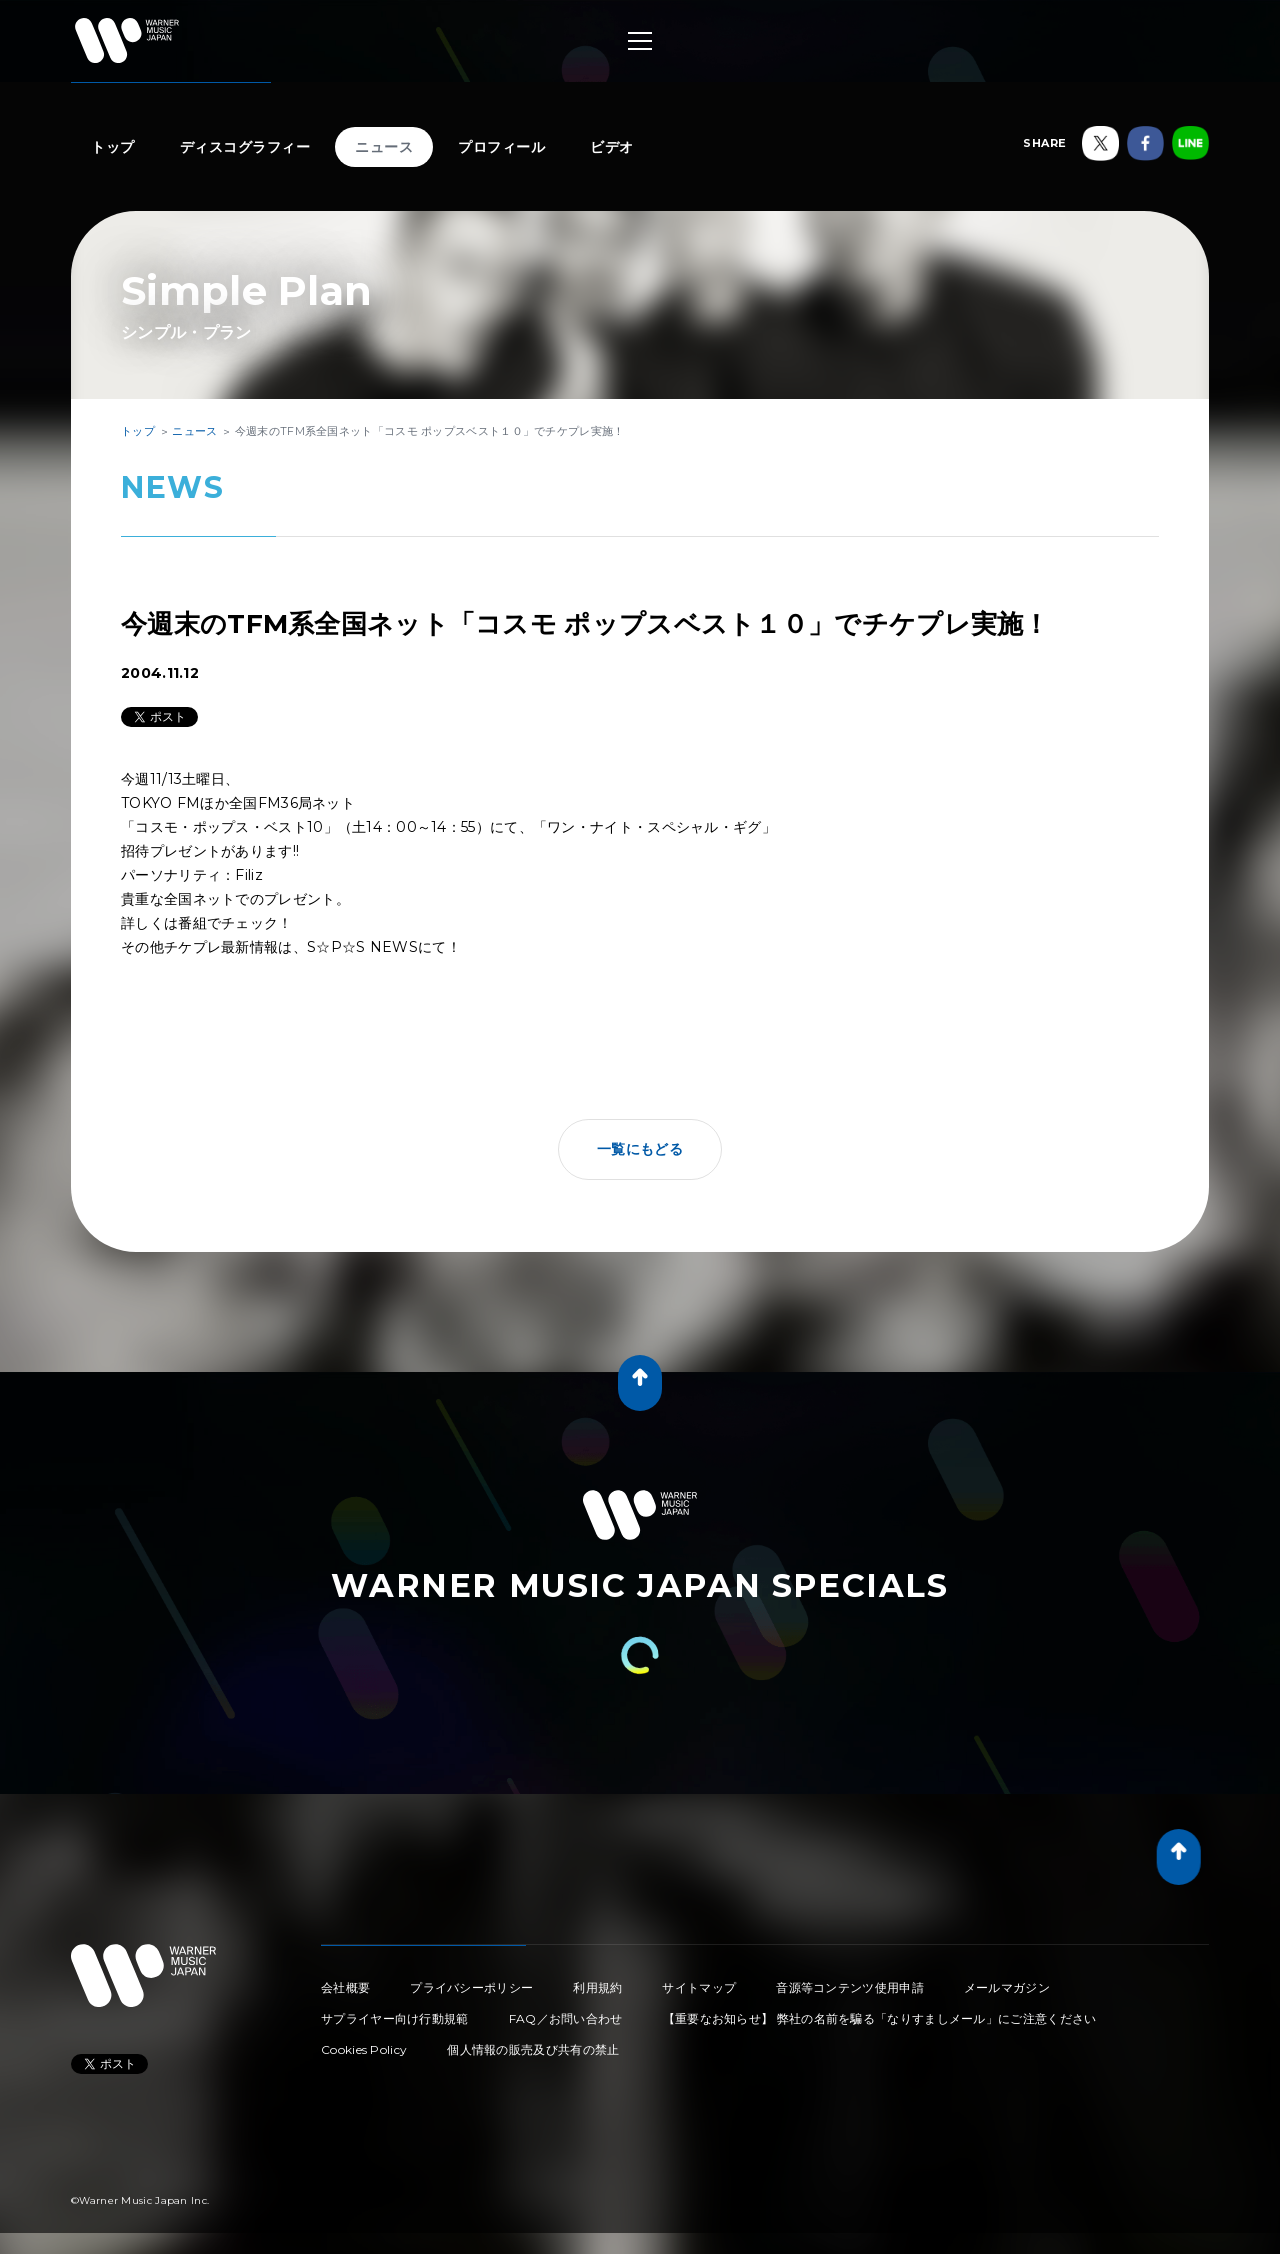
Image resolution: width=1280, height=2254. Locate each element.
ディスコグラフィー (245, 147)
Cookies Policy (364, 2049)
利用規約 (597, 1987)
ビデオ (612, 147)
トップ (113, 147)
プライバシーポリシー (471, 1987)
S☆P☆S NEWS (362, 947)
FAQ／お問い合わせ (566, 2018)
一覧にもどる (640, 1149)
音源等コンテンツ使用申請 (850, 1987)
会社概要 (345, 1987)
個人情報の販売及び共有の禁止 (533, 2049)
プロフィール (501, 147)
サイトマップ (699, 1987)
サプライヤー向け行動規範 (395, 2018)
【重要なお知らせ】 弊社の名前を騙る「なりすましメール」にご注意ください (880, 2018)
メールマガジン (1007, 1987)
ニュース (384, 147)
